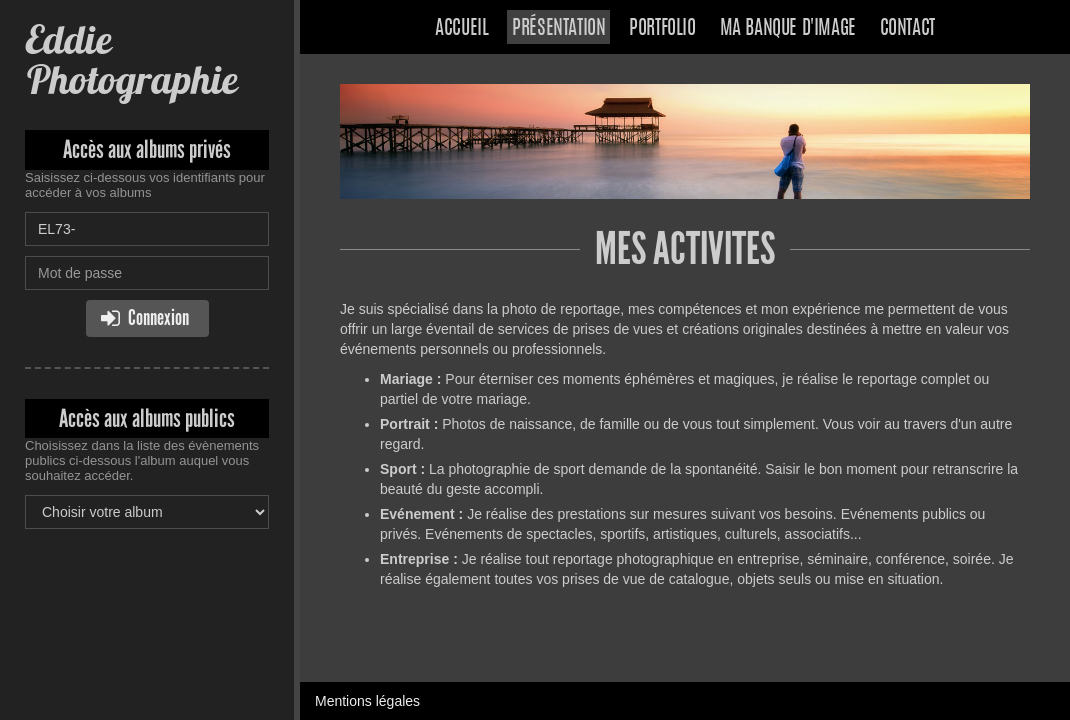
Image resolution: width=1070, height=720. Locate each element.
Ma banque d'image (788, 29)
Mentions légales (367, 701)
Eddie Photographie (131, 59)
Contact (907, 29)
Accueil (461, 29)
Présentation (558, 29)
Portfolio (662, 29)
